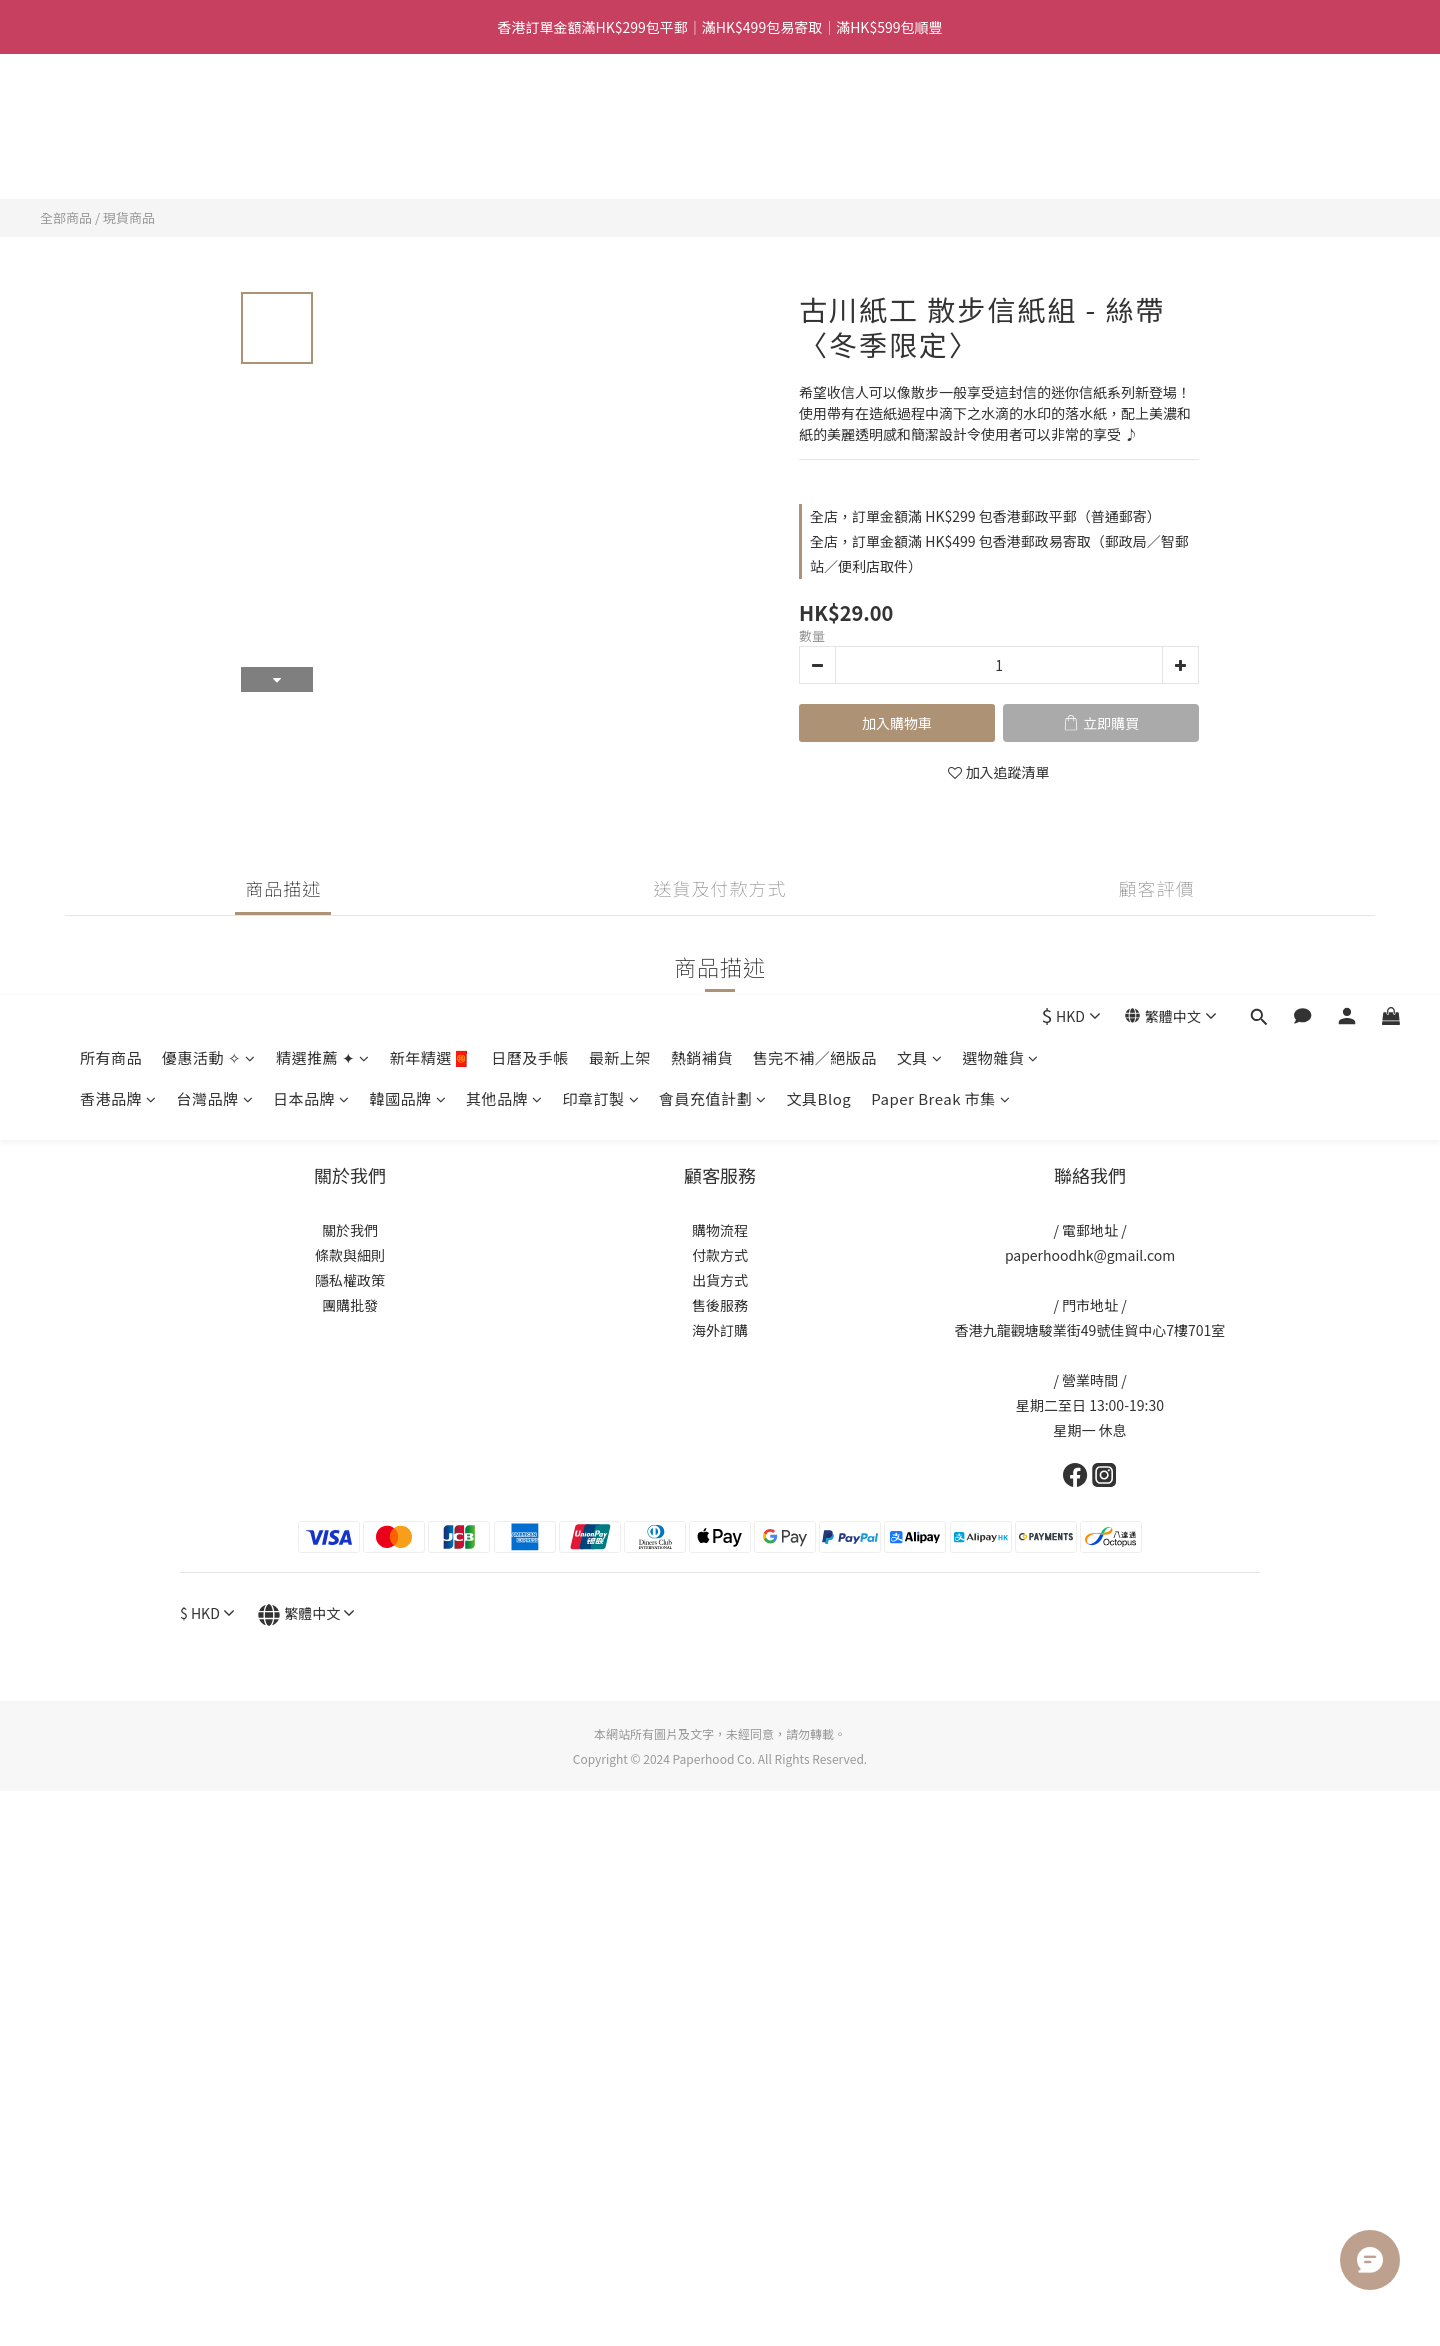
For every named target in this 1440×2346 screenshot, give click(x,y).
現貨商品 (129, 217)
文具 (920, 116)
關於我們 (350, 1230)
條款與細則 (350, 1255)
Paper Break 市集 (940, 157)
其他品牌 (504, 157)
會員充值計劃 (713, 157)
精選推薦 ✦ (323, 116)
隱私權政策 (350, 1280)
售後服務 (720, 1305)
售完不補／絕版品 (815, 116)
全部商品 (66, 217)
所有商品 (111, 116)
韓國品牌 (408, 157)
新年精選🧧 (431, 116)
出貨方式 (720, 1280)
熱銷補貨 (702, 116)
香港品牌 (118, 157)
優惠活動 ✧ (209, 116)
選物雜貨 (1000, 116)
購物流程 (720, 1230)
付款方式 (720, 1255)
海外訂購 (720, 1330)
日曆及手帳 (530, 116)
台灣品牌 (215, 157)
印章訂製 (601, 157)
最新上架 (620, 116)
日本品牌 (311, 157)
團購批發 (350, 1305)
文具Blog (819, 157)
